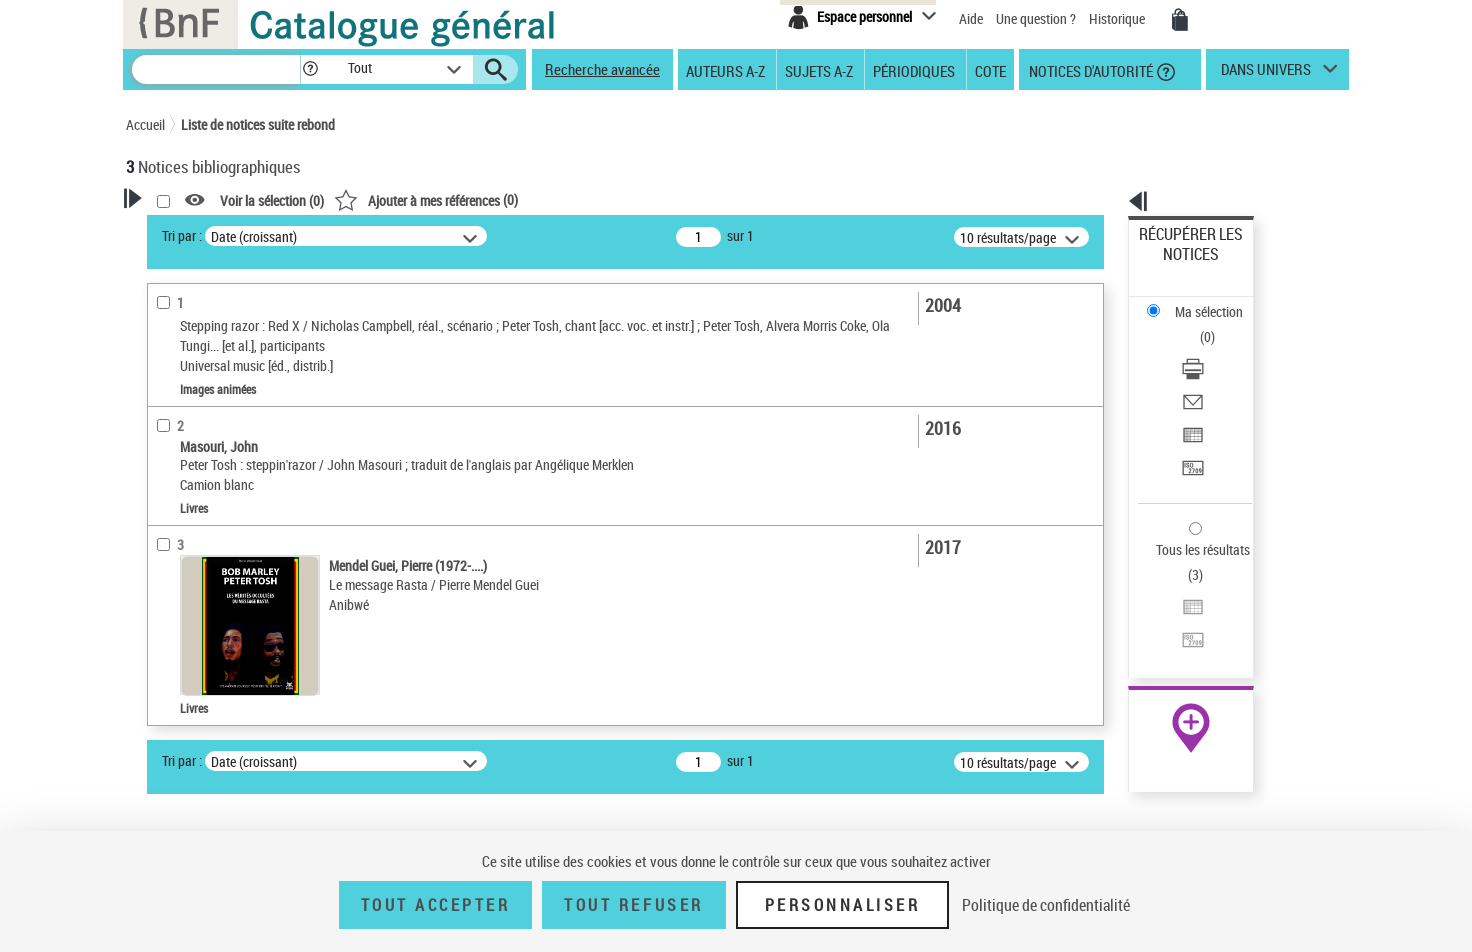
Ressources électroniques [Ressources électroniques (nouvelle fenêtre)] (1180, 633)
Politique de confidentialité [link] (1046, 905)
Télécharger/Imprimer (1201, 300)
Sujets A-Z (819, 70)
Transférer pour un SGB (1206, 372)
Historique (1118, 18)
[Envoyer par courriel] (1218, 325)
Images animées (199, 444)
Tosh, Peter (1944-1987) (220, 672)
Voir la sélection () (529, 200)
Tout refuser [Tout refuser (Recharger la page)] (633, 905)
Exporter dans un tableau (1212, 348)
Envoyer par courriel (1197, 324)
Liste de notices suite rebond (258, 124)
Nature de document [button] (209, 384)
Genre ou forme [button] (193, 816)
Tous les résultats (1190, 427)
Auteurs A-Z (725, 70)
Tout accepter (436, 905)
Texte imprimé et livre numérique (241, 414)
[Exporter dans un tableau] (1218, 349)
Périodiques (914, 70)
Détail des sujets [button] (197, 642)
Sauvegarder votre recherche (251, 309)
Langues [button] (172, 542)
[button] (310, 69)
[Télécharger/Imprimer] (1218, 301)
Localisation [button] (184, 475)
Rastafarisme (191, 752)
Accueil (145, 124)
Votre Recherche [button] (208, 232)
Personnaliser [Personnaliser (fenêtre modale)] (843, 905)
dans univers (1266, 74)
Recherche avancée (602, 69)
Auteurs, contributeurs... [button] (222, 509)
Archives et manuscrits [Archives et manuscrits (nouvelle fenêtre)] (1173, 611)
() (683, 199)
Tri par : (439, 235)
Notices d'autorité (1089, 70)
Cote (990, 70)
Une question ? (1036, 18)
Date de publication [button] (206, 575)
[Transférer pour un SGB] (1218, 373)
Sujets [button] (166, 609)
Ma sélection (1177, 265)
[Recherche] (216, 69)
